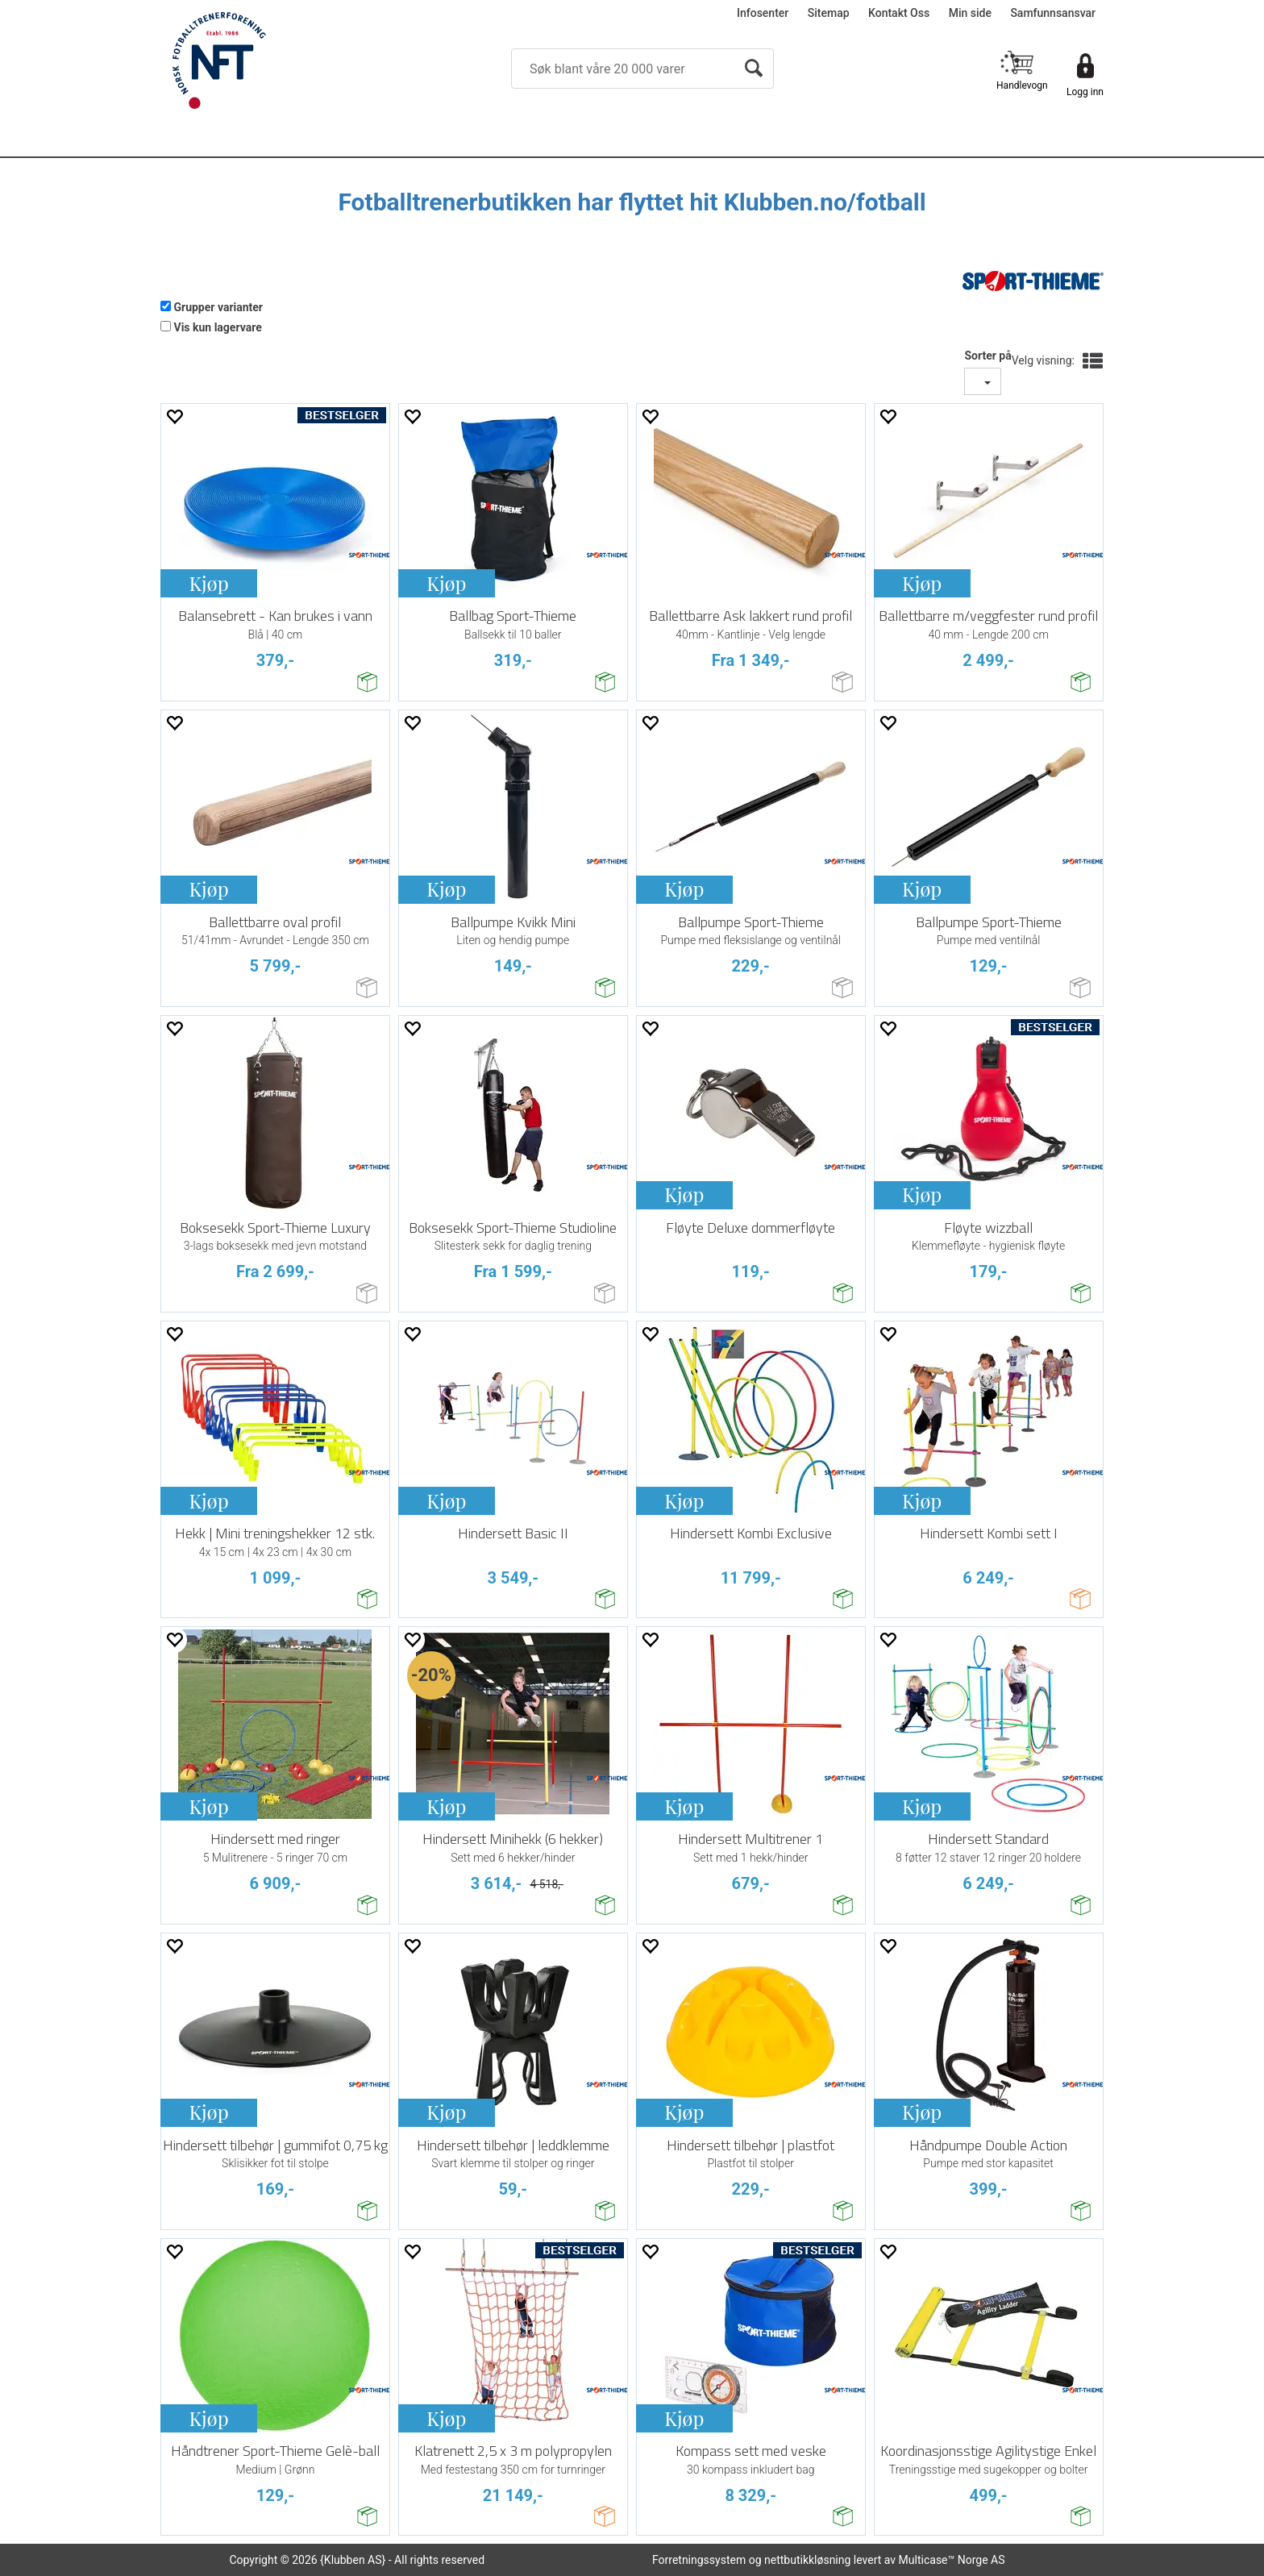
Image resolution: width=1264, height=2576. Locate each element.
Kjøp (208, 583)
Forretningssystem (699, 2559)
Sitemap (829, 12)
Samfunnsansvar (1053, 12)
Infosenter (762, 12)
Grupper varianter (218, 307)
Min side (970, 12)
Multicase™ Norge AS (952, 2559)
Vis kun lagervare (217, 327)
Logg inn (1085, 92)
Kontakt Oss (898, 12)
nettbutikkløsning (807, 2559)
